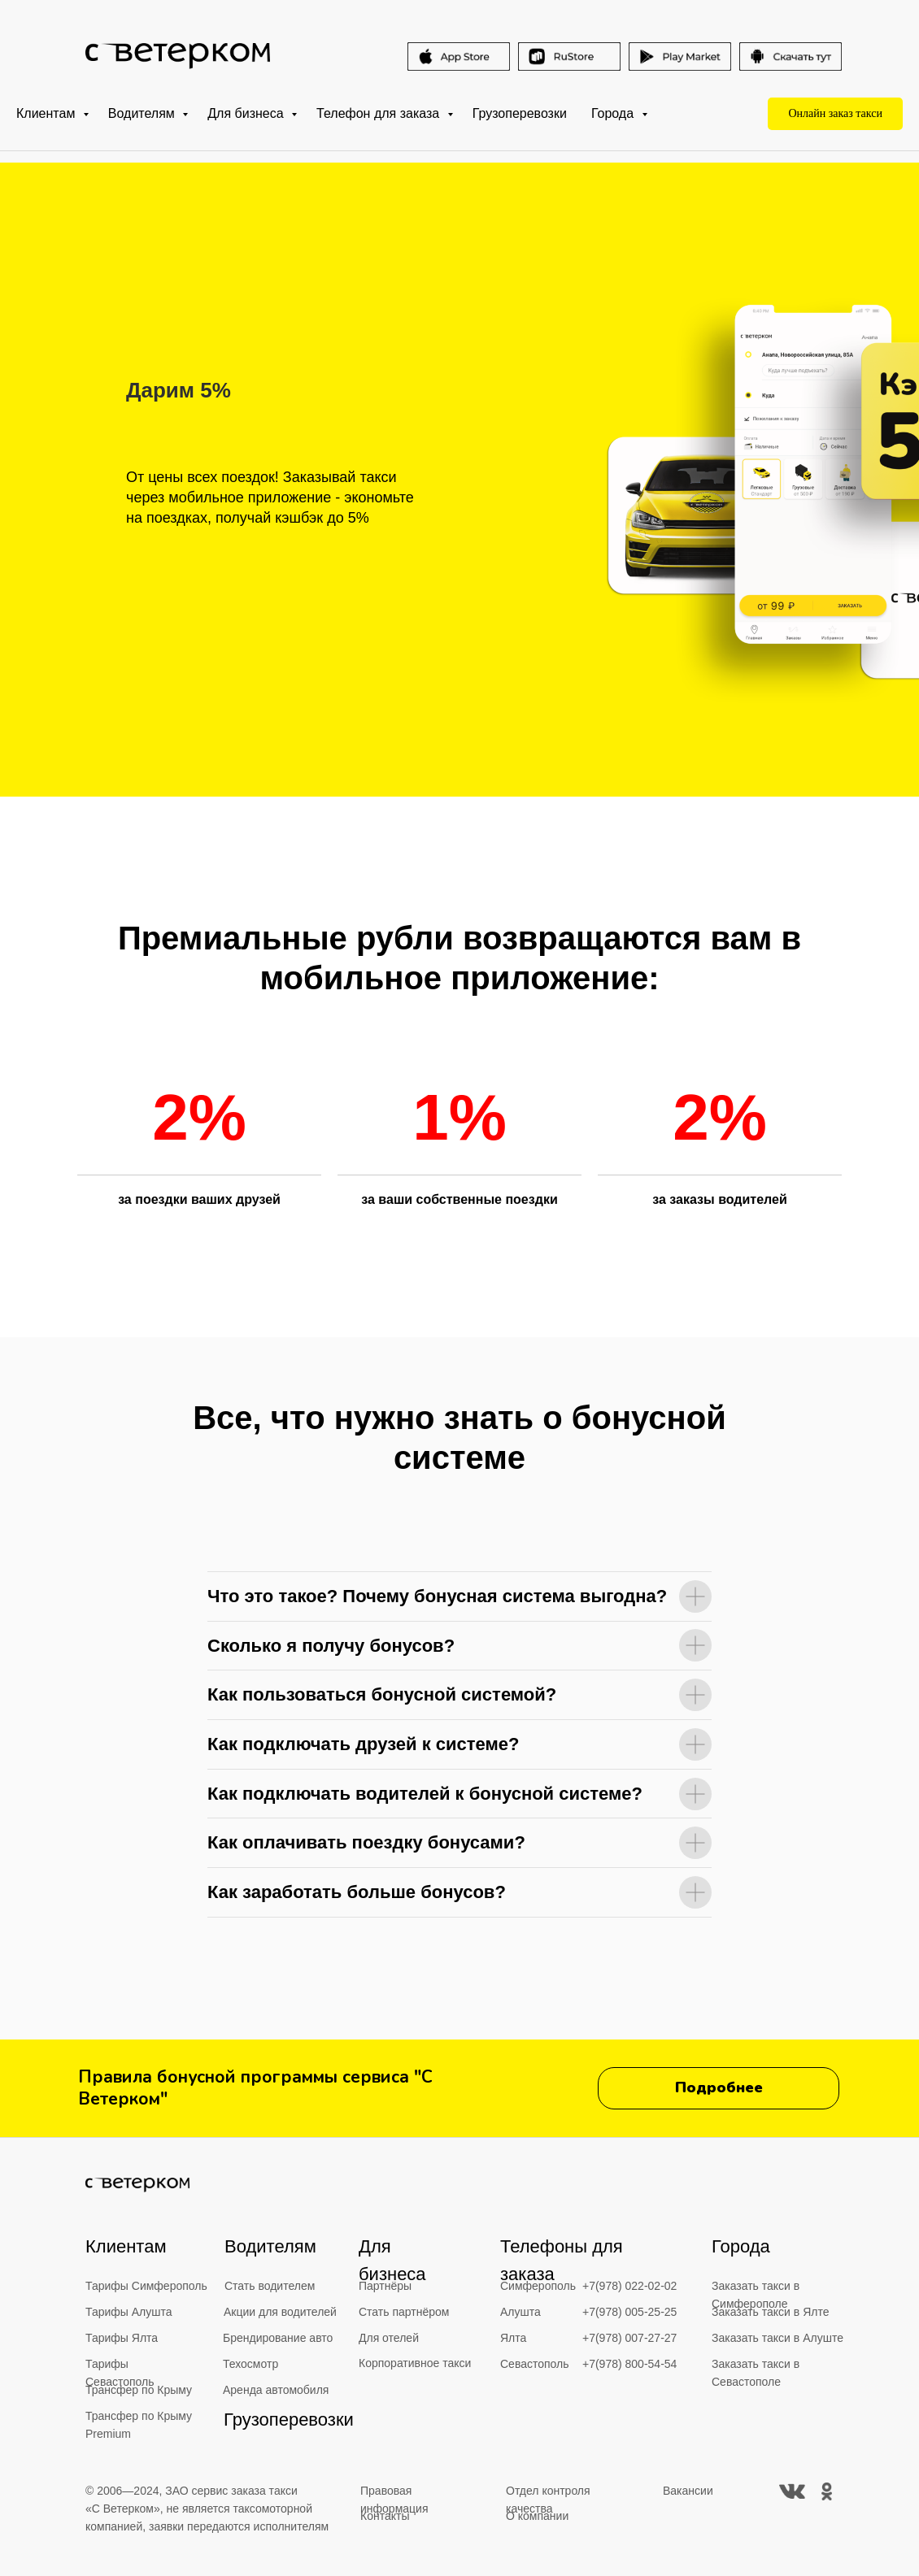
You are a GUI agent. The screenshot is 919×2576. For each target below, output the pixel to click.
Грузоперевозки (520, 113)
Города (614, 113)
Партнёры (385, 2285)
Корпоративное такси (415, 2363)
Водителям (143, 113)
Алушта (520, 2311)
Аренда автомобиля (276, 2389)
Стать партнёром (404, 2311)
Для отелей (389, 2337)
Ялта (513, 2337)
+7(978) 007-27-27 (629, 2337)
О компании (537, 2515)
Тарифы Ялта (121, 2337)
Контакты (384, 2515)
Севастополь (534, 2363)
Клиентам (47, 113)
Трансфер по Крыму (138, 2389)
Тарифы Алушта (128, 2311)
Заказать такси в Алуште (777, 2337)
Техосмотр (250, 2363)
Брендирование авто (278, 2337)
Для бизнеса (247, 113)
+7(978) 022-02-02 (629, 2285)
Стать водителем (269, 2285)
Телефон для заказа (379, 113)
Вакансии (688, 2490)
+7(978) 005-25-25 (629, 2311)
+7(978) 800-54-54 (629, 2363)
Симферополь (538, 2285)
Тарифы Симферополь (146, 2285)
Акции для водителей (280, 2311)
